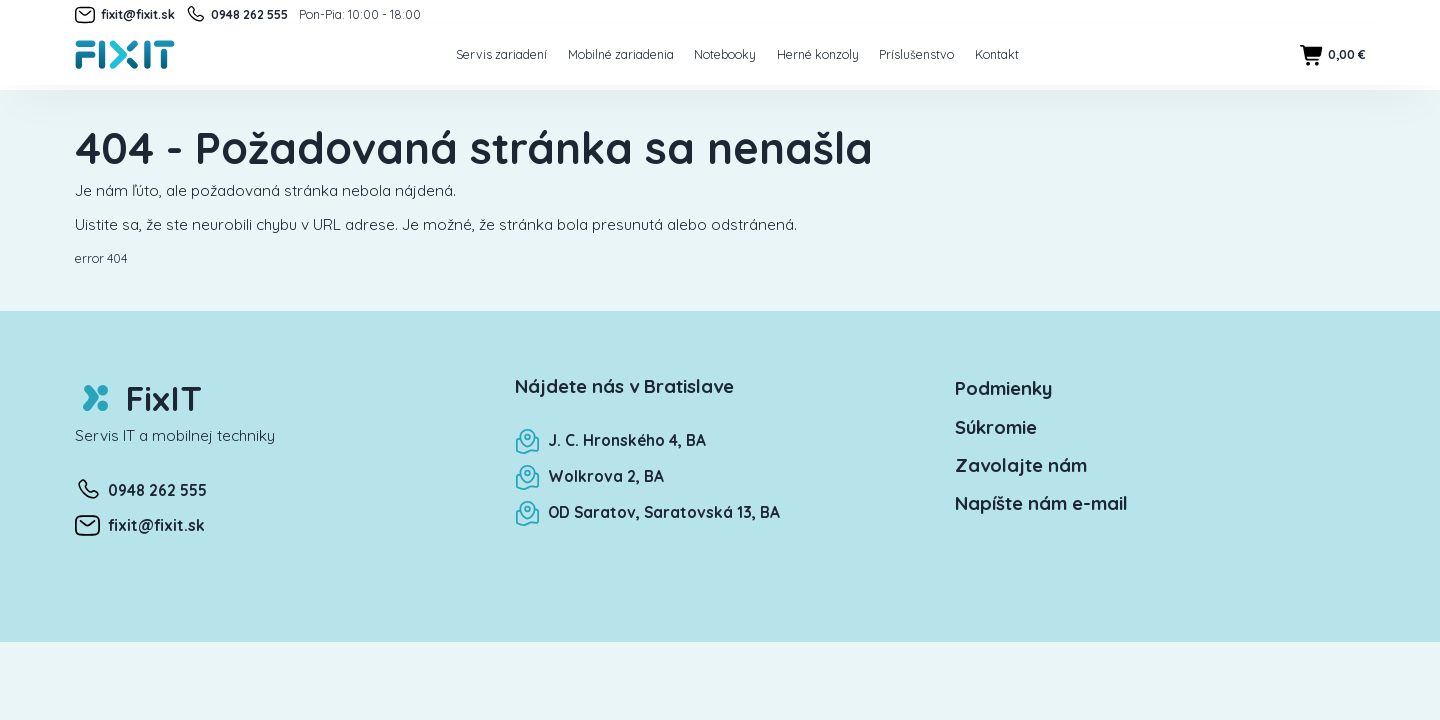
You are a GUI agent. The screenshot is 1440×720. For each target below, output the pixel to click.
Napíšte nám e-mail (1041, 503)
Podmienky (1003, 388)
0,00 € (1332, 55)
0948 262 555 (236, 15)
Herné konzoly (818, 54)
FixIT (138, 398)
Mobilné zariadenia (621, 54)
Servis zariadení (501, 54)
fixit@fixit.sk (125, 15)
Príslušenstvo (916, 54)
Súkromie (996, 427)
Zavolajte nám (1021, 465)
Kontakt (997, 54)
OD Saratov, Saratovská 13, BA (647, 512)
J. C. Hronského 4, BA (610, 440)
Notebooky (725, 54)
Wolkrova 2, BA (589, 476)
